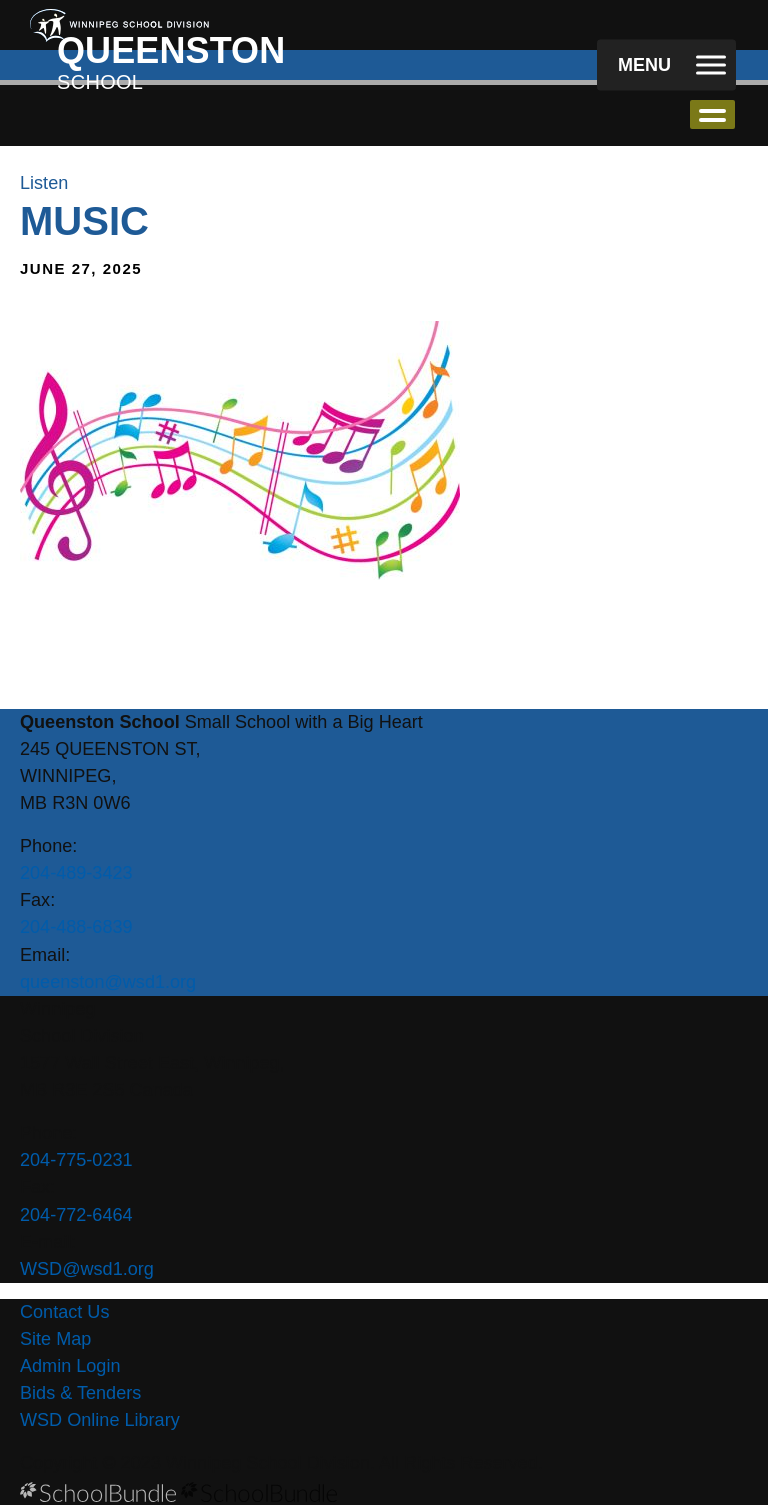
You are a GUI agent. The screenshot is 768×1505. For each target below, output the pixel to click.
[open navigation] (666, 65)
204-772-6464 (76, 1215)
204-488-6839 (76, 927)
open (712, 114)
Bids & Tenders (80, 1393)
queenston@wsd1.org (108, 982)
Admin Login (70, 1366)
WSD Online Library (100, 1420)
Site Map (55, 1339)
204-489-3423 (76, 873)
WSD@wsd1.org (87, 1269)
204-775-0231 (76, 1160)
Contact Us (64, 1312)
